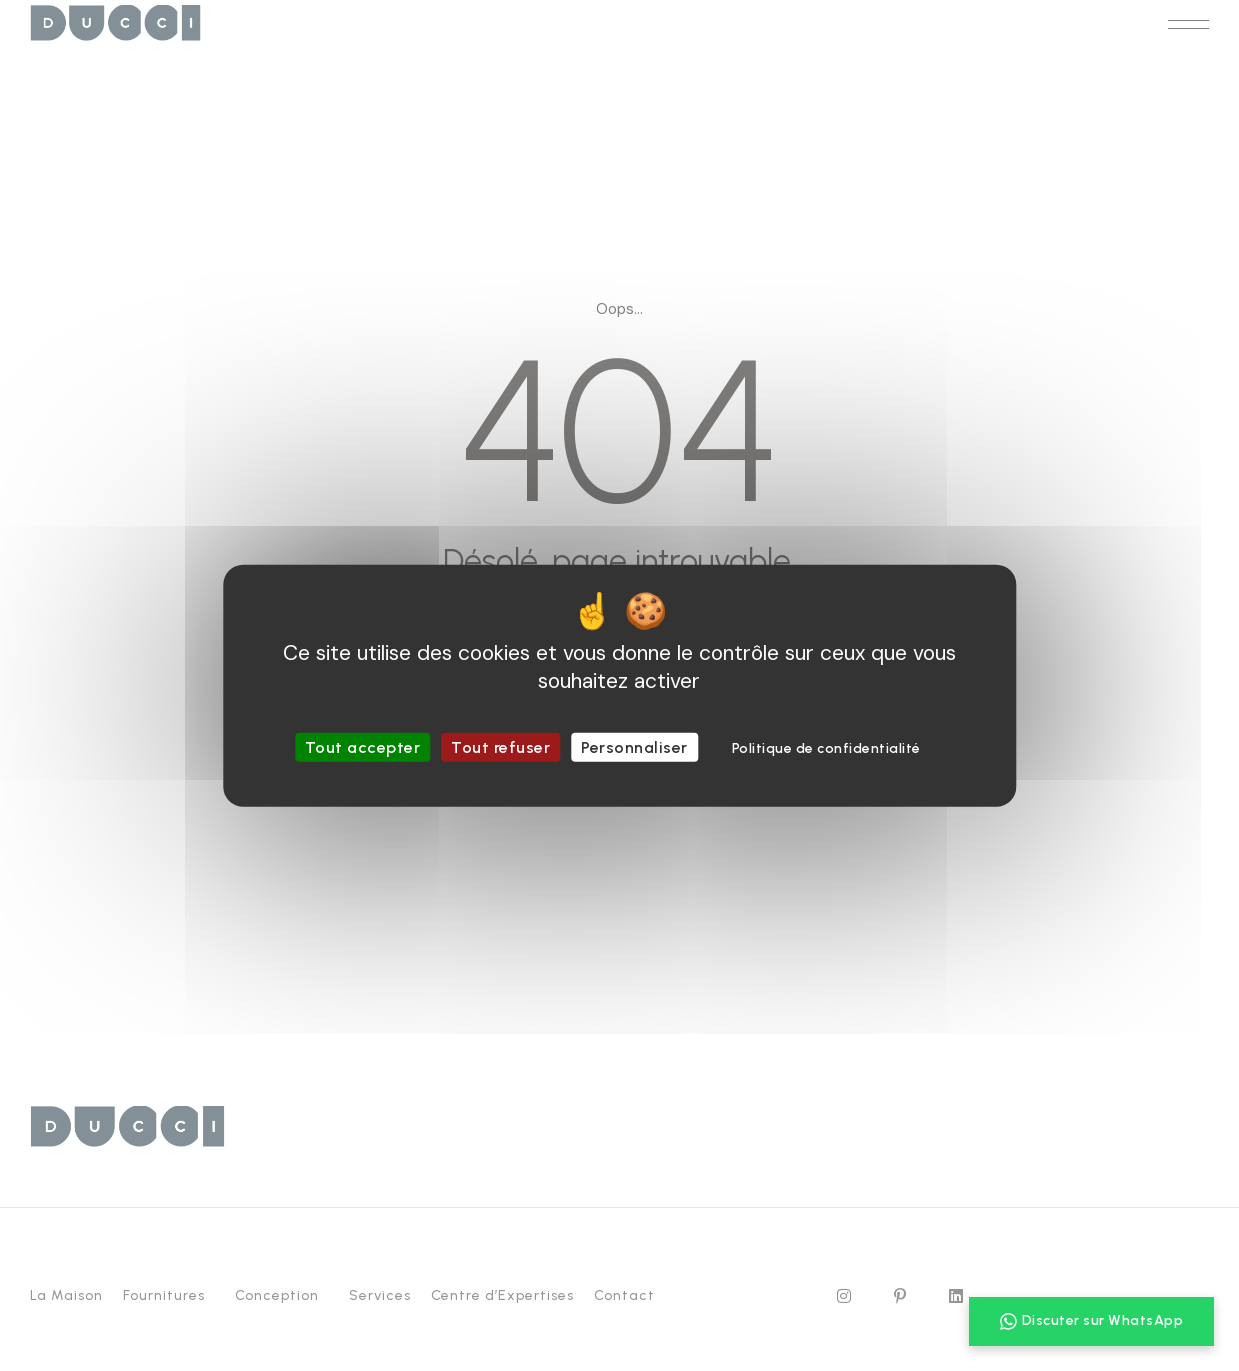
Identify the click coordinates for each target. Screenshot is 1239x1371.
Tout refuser (500, 747)
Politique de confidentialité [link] (826, 748)
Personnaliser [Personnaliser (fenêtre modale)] (634, 747)
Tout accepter (363, 747)
